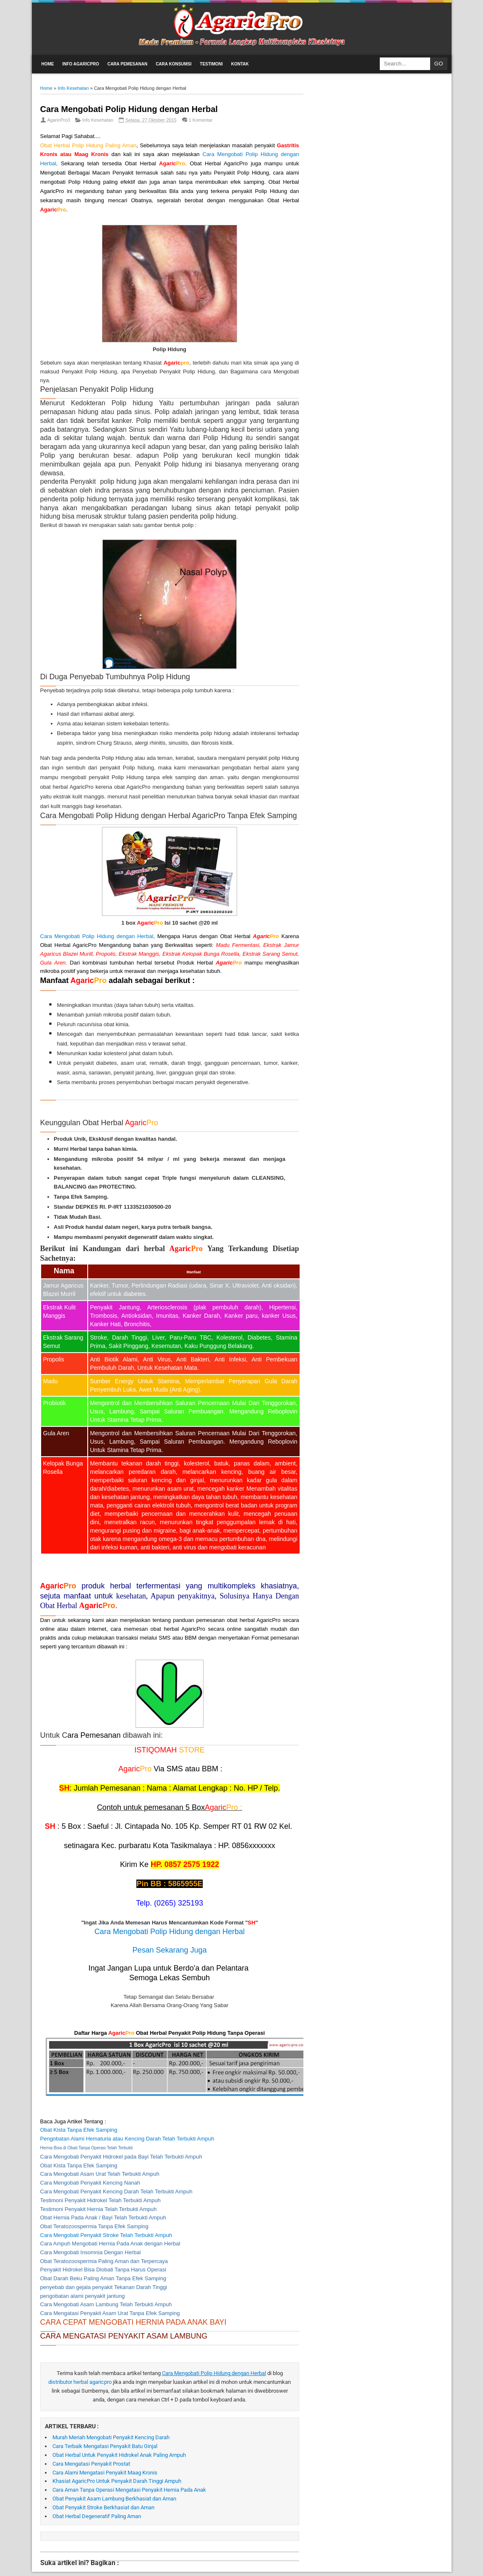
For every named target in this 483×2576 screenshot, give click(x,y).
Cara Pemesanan (127, 64)
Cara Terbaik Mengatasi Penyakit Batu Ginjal (104, 2446)
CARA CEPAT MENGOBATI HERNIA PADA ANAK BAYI (133, 2322)
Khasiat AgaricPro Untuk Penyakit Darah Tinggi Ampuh (116, 2481)
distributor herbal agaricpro (80, 2382)
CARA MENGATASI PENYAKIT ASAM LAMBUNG (124, 2336)
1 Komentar (201, 120)
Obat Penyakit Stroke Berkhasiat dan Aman (103, 2507)
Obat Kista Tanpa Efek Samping (78, 2165)
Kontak (240, 64)
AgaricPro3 (58, 120)
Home (48, 64)
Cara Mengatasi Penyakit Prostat (91, 2464)
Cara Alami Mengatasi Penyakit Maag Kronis (104, 2472)
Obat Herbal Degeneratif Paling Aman (96, 2516)
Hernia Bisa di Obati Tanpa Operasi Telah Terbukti (86, 2148)
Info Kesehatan (97, 120)
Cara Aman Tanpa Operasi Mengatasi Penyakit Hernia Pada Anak (129, 2490)
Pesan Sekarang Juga (169, 1950)
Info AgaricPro (81, 64)
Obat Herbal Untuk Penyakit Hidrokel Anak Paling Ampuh (119, 2455)
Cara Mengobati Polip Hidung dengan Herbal (129, 109)
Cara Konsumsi (173, 64)
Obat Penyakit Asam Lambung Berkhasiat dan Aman (114, 2498)
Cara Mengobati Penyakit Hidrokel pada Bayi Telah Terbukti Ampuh (121, 2157)
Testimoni (211, 64)
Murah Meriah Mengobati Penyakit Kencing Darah (111, 2437)
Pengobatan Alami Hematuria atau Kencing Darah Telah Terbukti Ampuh (127, 2138)
